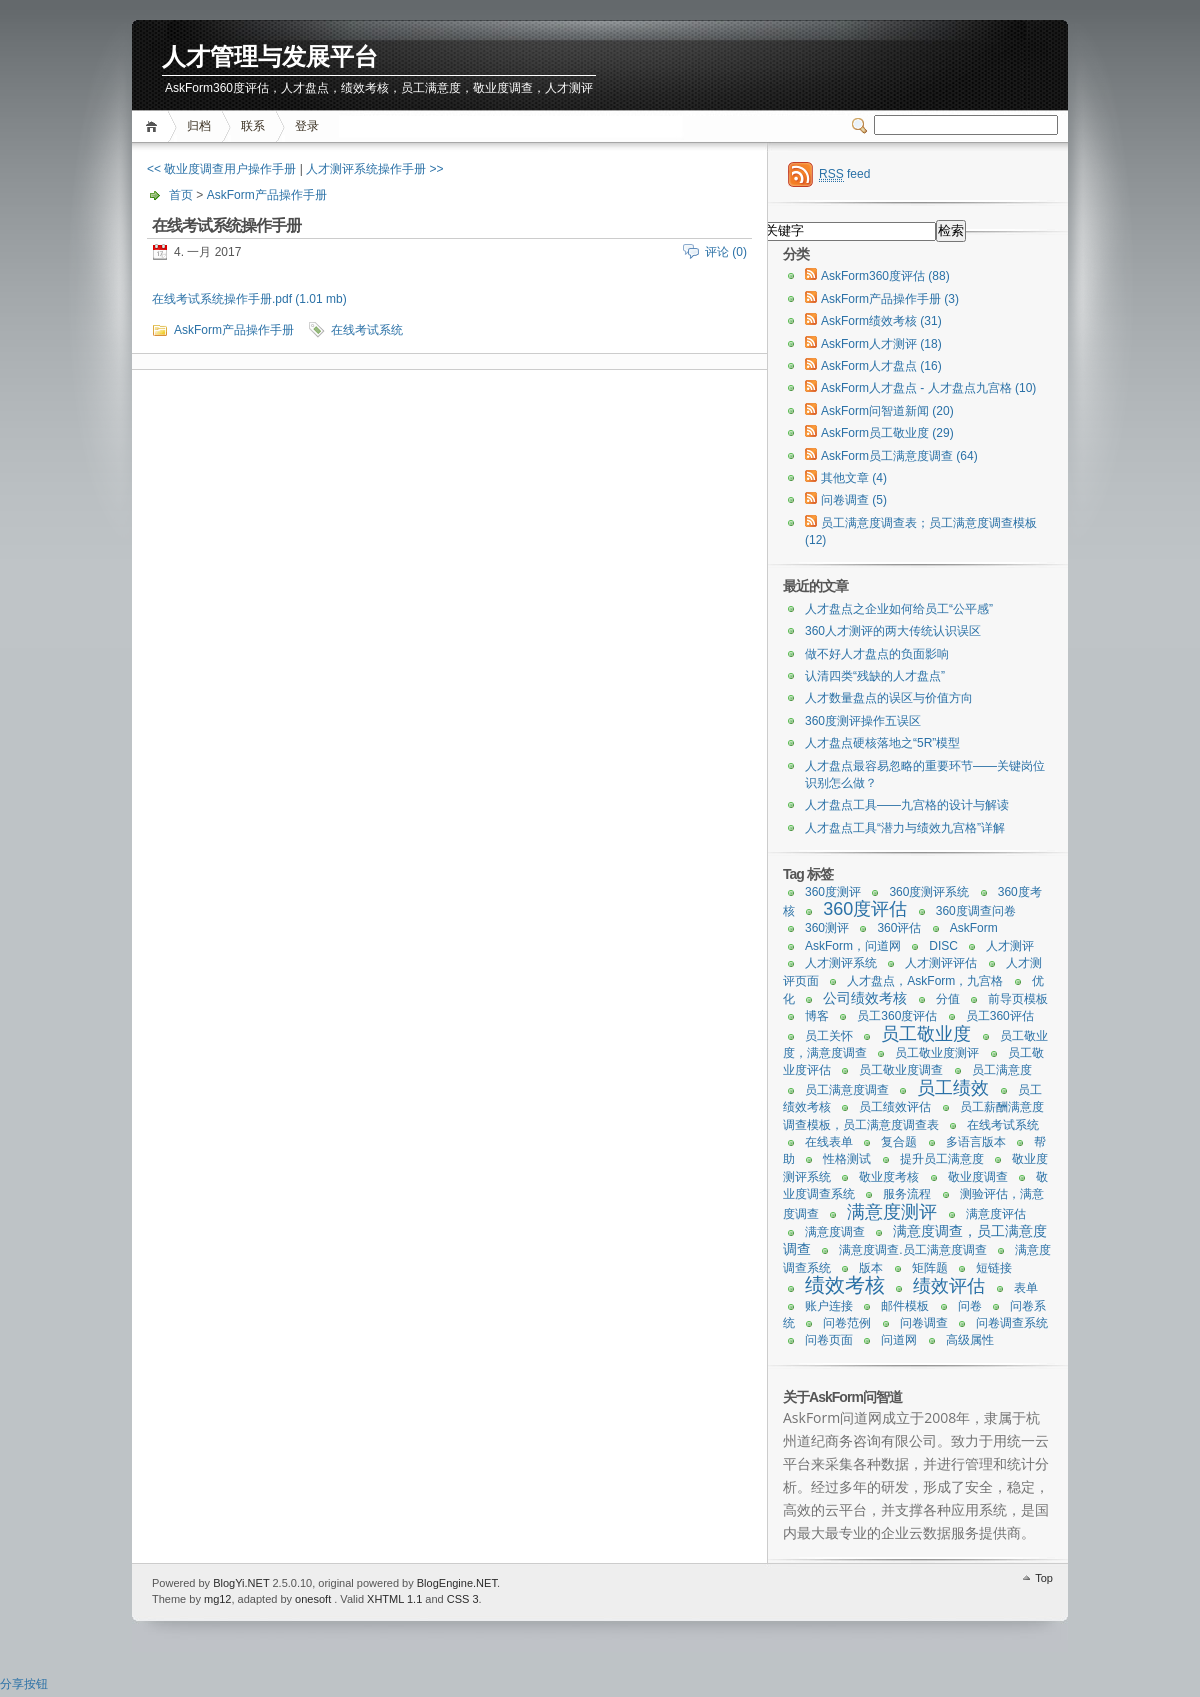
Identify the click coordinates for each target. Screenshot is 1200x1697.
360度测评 (833, 892)
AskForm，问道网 (853, 946)
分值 (948, 999)
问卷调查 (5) (854, 500)
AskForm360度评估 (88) (885, 276)
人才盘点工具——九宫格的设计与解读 (907, 805)
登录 (307, 126)
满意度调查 (835, 1232)
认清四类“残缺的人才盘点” (875, 676)
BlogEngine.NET (457, 1583)
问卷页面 (829, 1340)
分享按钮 (24, 1684)
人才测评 (1010, 946)
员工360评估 (1000, 1016)
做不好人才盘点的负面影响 (877, 654)
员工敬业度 (926, 1034)
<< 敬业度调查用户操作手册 (221, 169)
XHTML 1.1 (394, 1599)
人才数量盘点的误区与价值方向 (889, 698)
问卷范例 (847, 1323)
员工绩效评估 (895, 1107)
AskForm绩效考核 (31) (881, 321)
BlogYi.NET (241, 1583)
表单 (1026, 1288)
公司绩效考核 (865, 998)
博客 (817, 1016)
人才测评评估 (941, 963)
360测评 (827, 928)
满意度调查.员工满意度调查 (912, 1250)
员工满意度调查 (847, 1090)
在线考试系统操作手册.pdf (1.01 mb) (249, 299)
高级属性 (970, 1340)
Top (1044, 1578)
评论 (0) (726, 252)
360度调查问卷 (976, 911)
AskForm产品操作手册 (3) (890, 299)
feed (844, 174)
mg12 (218, 1599)
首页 (154, 126)
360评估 (899, 928)
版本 (871, 1268)
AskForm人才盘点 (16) (881, 366)
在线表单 (829, 1142)
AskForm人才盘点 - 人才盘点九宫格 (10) (928, 388)
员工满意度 (1002, 1070)
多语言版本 (976, 1142)
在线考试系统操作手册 (226, 225)
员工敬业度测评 (937, 1053)
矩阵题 (930, 1268)
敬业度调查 (978, 1177)
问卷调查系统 (1012, 1323)
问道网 (899, 1340)
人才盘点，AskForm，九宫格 (925, 981)
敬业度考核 (889, 1177)
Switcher (863, 126)
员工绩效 (953, 1088)
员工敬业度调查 (901, 1070)
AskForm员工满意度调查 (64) (899, 456)
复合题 (899, 1142)
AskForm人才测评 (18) (881, 344)
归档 (199, 126)
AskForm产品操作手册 (267, 195)
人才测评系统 (841, 963)
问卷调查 (924, 1323)
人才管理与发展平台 (270, 57)
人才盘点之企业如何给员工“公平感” (899, 609)
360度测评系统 (929, 892)
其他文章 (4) (854, 478)
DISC (943, 946)
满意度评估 (996, 1214)
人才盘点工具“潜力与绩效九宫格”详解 (905, 828)
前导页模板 (1018, 999)
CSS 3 (463, 1599)
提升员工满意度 (942, 1159)
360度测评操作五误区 (863, 721)
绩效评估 (949, 1286)
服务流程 (907, 1194)
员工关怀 (829, 1036)
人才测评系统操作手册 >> (374, 169)
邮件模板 (905, 1306)
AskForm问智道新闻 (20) (887, 411)
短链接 (994, 1268)
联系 (253, 126)
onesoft (313, 1599)
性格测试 (847, 1159)
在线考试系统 (367, 330)
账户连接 (829, 1306)
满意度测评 (892, 1212)
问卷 (970, 1306)
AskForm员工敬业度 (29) (887, 433)
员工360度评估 (897, 1016)
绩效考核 (845, 1285)
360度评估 (865, 909)
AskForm (974, 928)
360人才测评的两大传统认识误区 (893, 631)
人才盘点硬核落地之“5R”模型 (882, 743)
